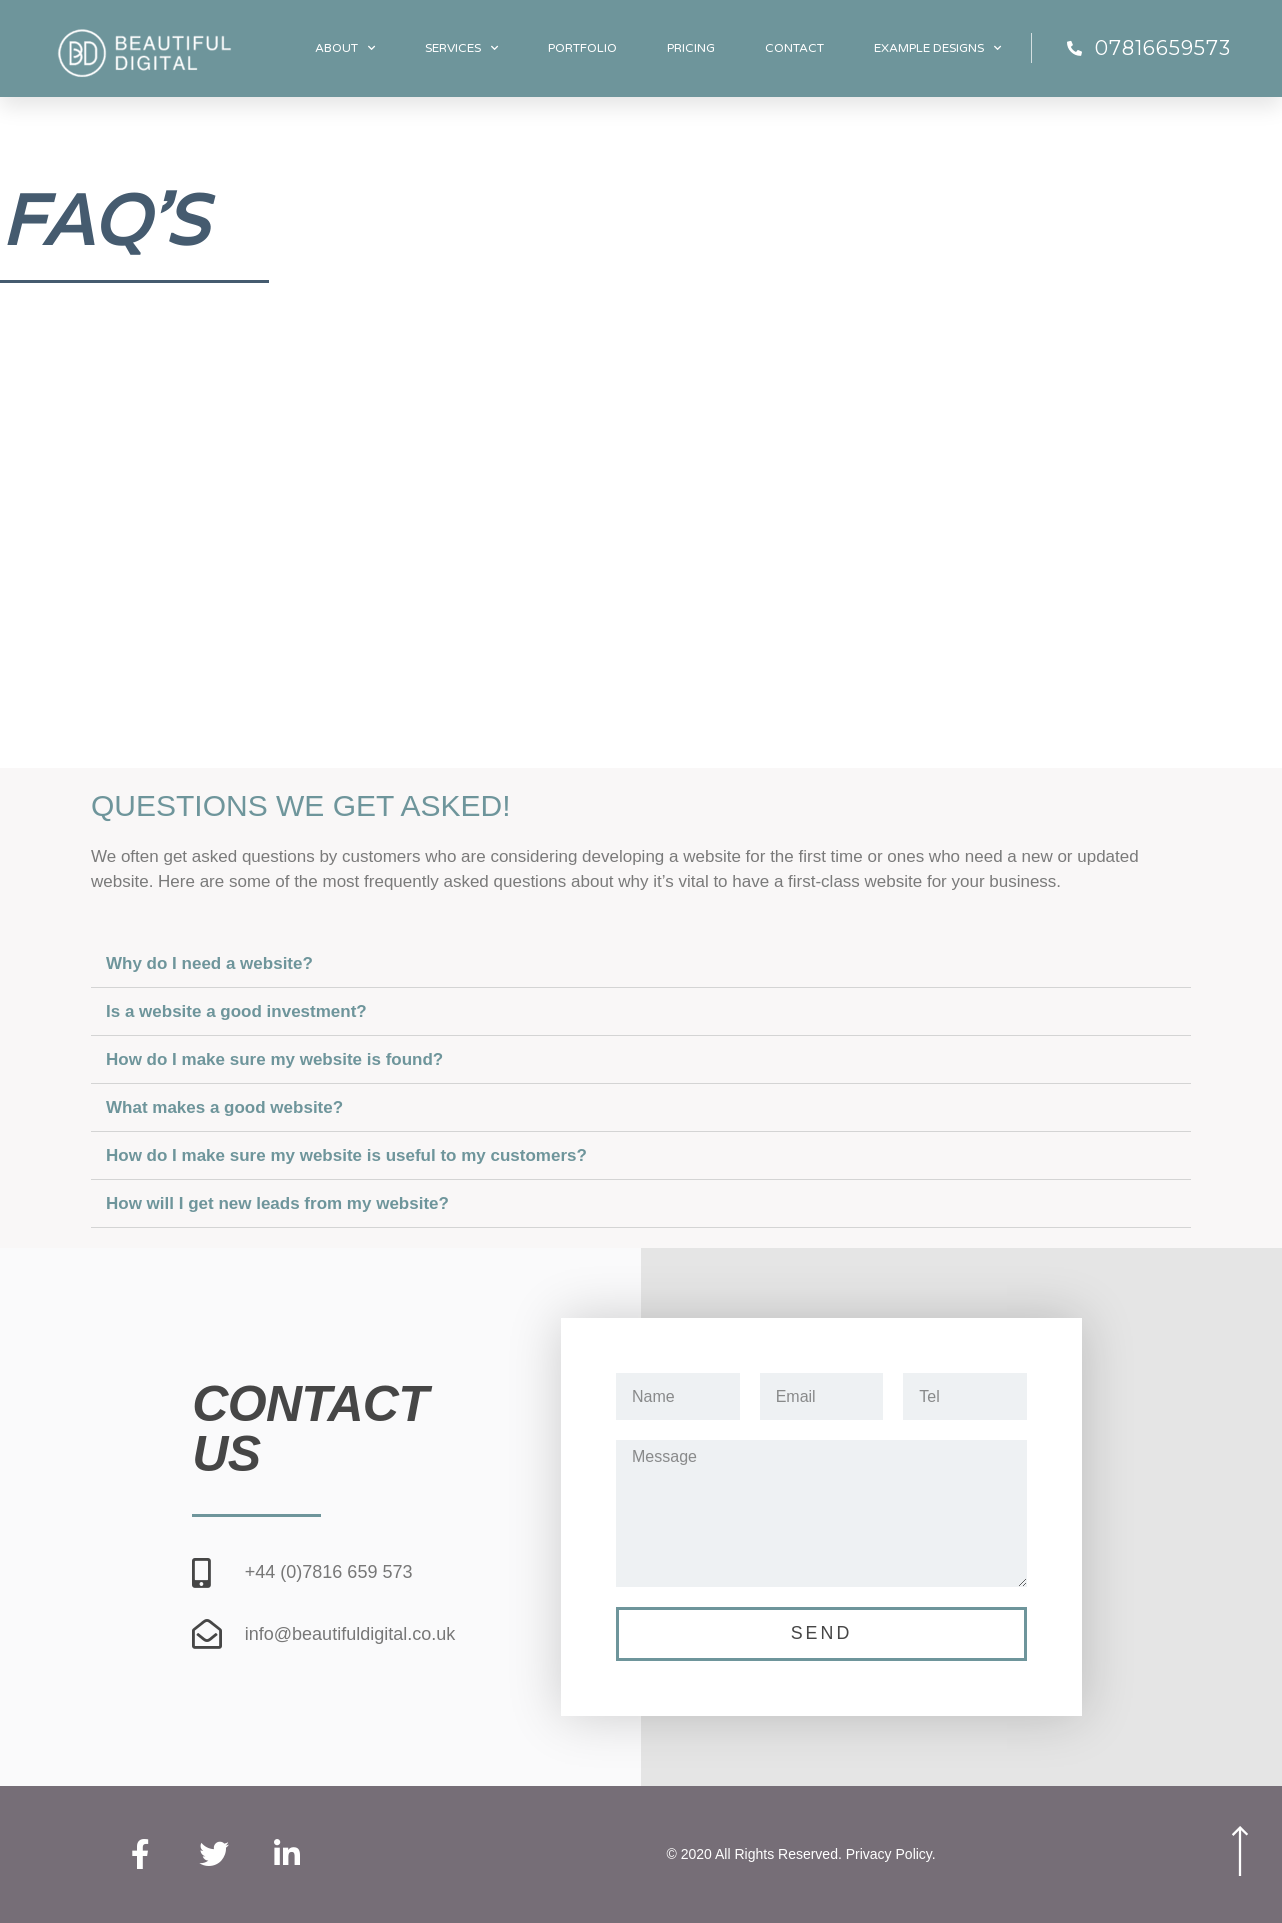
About (345, 48)
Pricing (691, 48)
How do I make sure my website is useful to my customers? (346, 1155)
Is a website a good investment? (236, 1011)
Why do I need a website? (209, 963)
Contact (794, 48)
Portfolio (582, 48)
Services (461, 48)
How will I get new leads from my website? (277, 1203)
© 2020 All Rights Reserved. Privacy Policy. (801, 1855)
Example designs (937, 48)
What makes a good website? (224, 1107)
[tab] (641, 964)
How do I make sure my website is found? (274, 1059)
